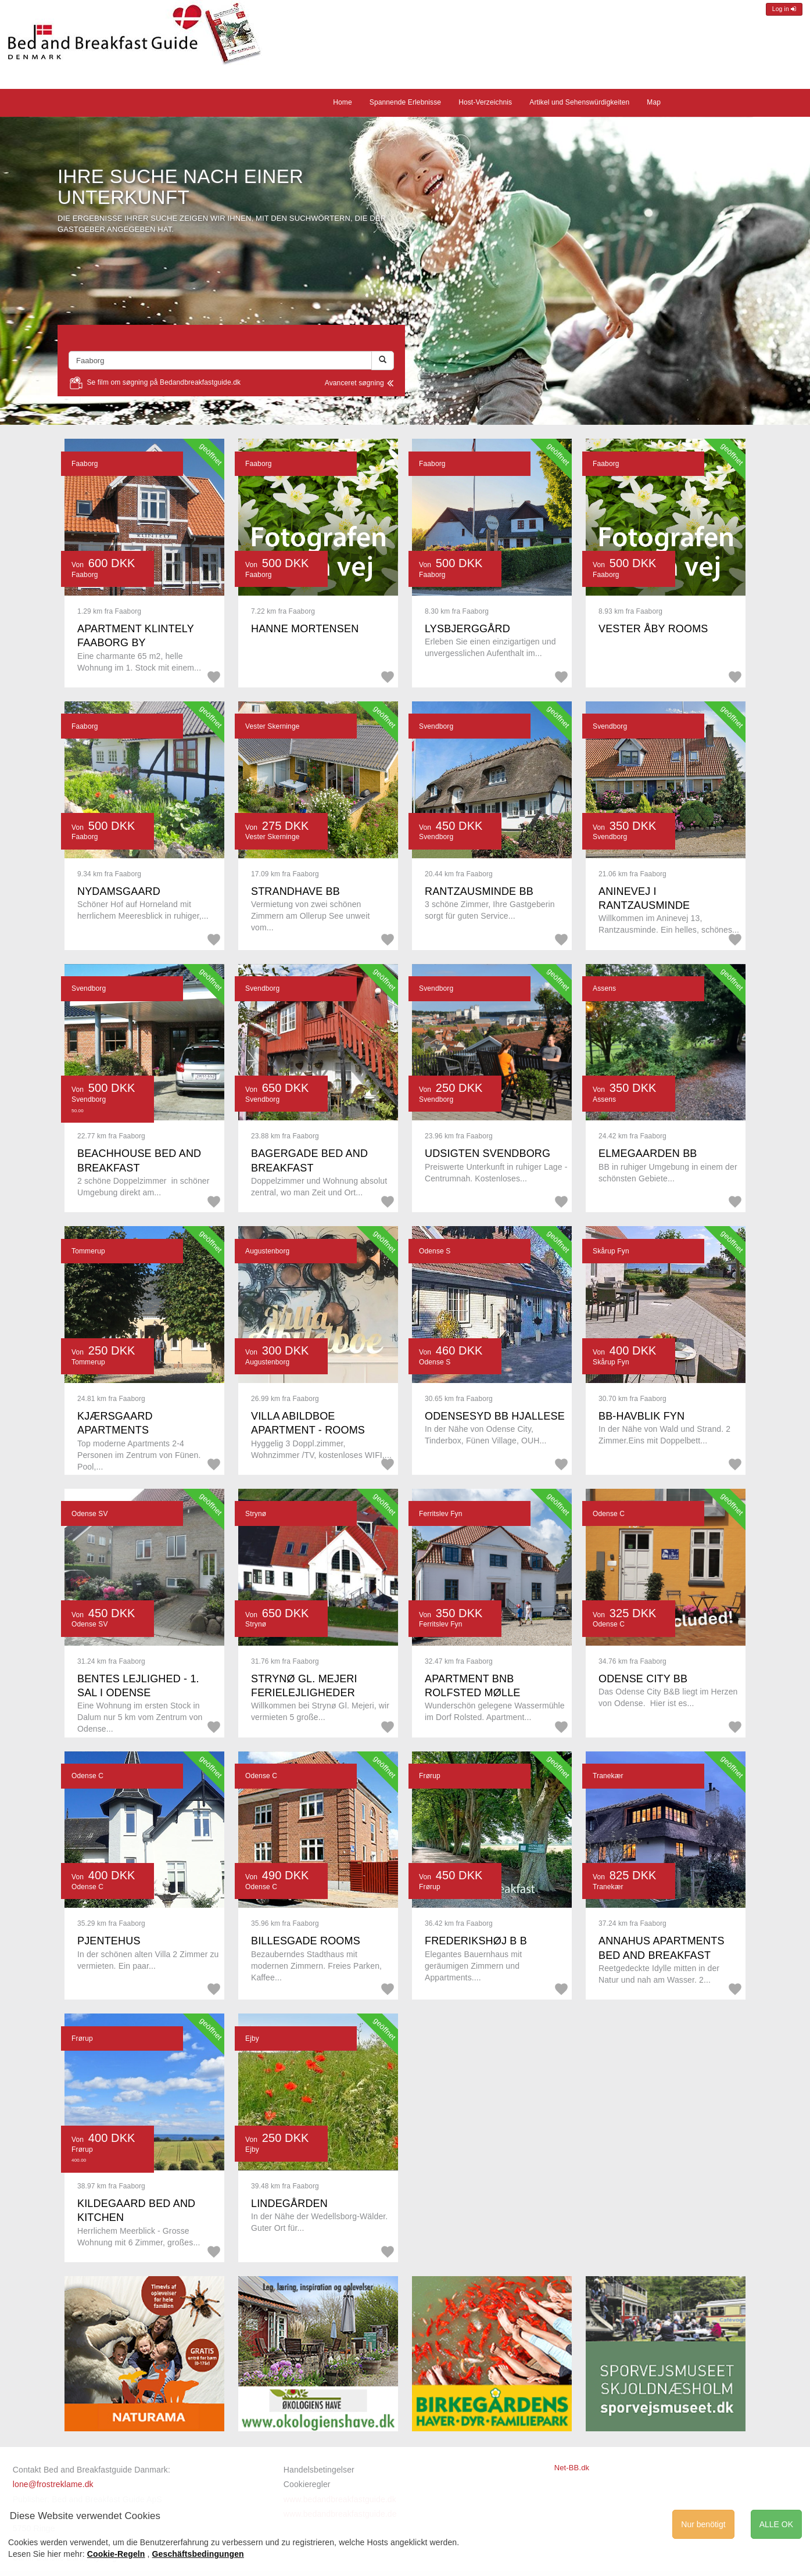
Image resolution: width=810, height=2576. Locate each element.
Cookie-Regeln (116, 2554)
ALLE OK (776, 2524)
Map (654, 102)
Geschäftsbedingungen (198, 2554)
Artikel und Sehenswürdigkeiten (579, 102)
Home (342, 102)
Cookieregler (307, 2484)
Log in (784, 9)
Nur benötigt (703, 2524)
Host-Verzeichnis (485, 102)
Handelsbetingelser (319, 2469)
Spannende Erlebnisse (405, 102)
